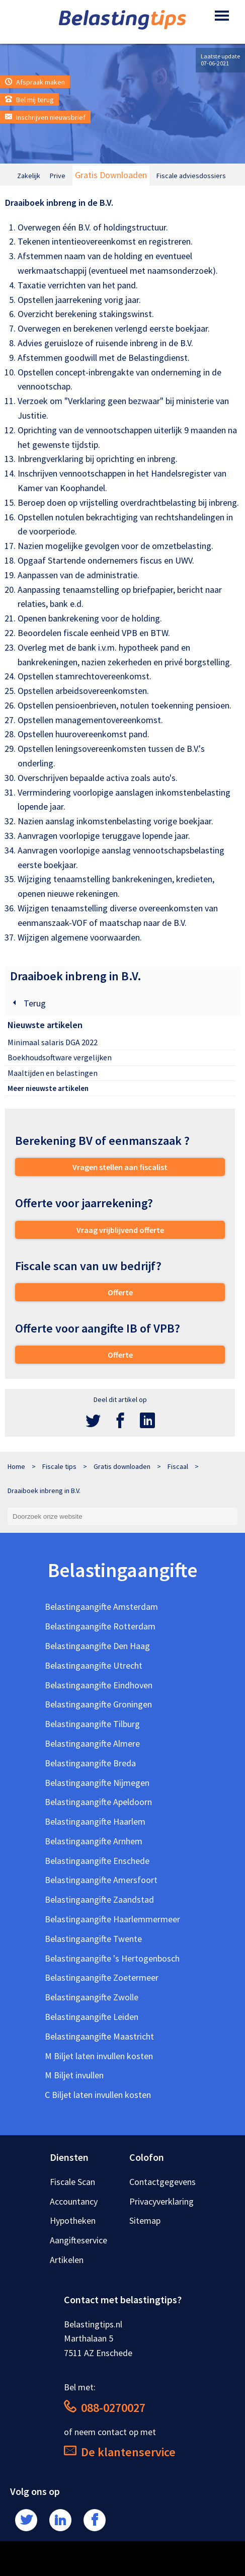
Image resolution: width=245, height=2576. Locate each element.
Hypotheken (73, 2220)
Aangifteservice (78, 2240)
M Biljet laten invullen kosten (99, 2056)
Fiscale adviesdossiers (191, 175)
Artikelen (67, 2260)
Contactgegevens (162, 2182)
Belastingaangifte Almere (92, 1743)
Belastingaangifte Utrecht (93, 1665)
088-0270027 (104, 2407)
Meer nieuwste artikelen (48, 1088)
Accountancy (74, 2201)
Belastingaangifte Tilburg (92, 1724)
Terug (28, 1003)
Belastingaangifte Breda (90, 1763)
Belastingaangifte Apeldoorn (98, 1802)
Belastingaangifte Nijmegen (97, 1782)
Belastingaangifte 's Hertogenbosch (112, 1958)
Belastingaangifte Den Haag (97, 1646)
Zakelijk (28, 175)
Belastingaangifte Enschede (97, 1860)
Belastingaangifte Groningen (98, 1704)
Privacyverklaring (161, 2201)
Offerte (120, 1292)
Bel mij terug (29, 99)
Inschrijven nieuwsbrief (45, 117)
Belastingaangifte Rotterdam (100, 1626)
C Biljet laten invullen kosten (98, 2094)
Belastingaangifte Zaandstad (99, 1899)
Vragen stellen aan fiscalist (120, 1167)
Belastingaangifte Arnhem (93, 1841)
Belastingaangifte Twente (93, 1938)
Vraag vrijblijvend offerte (120, 1230)
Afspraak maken (35, 82)
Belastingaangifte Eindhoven (98, 1685)
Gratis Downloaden (111, 175)
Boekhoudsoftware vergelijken (60, 1057)
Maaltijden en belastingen (53, 1073)
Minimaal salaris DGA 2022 (53, 1042)
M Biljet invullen (74, 2075)
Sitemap (144, 2220)
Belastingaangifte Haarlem (95, 1821)
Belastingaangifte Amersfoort (101, 1880)
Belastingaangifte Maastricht (99, 2036)
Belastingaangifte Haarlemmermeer (112, 1919)
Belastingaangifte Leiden (91, 2016)
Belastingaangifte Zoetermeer (101, 1977)
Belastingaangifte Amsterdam (101, 1606)
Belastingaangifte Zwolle (91, 1997)
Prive (57, 175)
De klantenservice (120, 2452)
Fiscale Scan (72, 2182)
